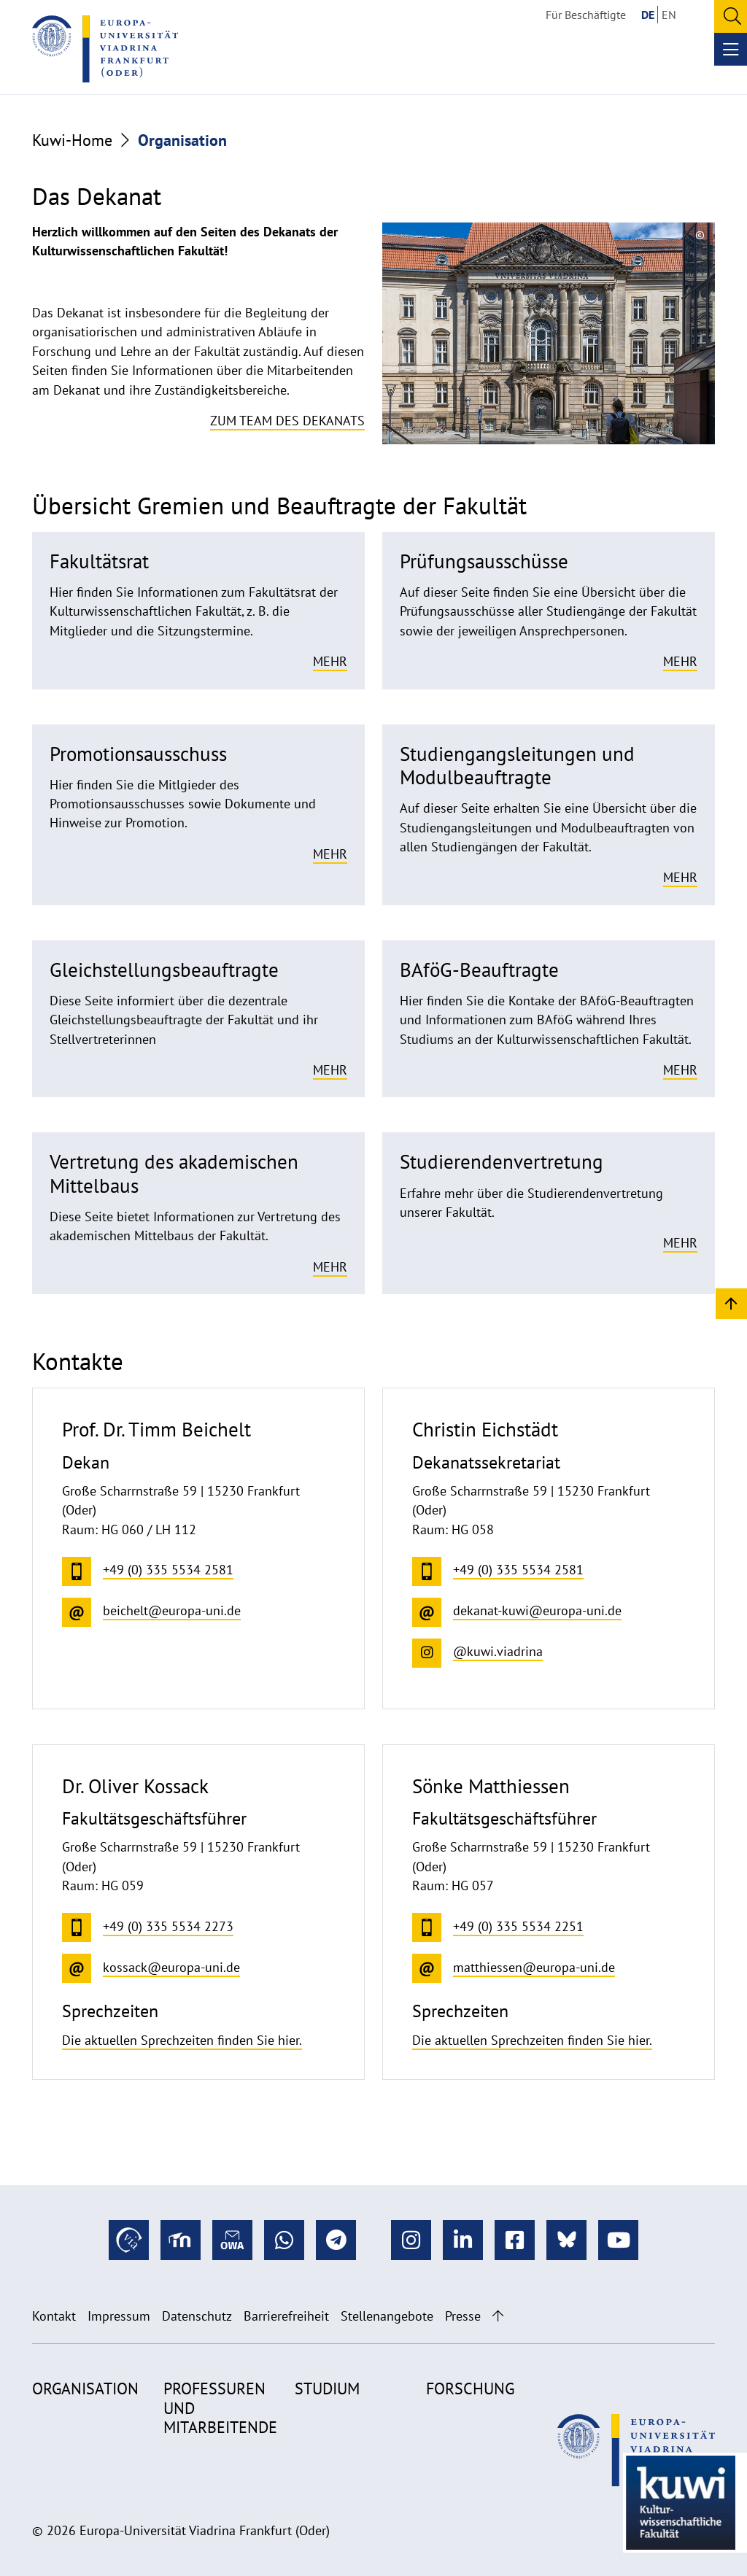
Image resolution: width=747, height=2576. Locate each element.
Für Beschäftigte (586, 14)
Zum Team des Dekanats (287, 420)
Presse (463, 2316)
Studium (327, 2388)
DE (647, 14)
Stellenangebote (387, 2316)
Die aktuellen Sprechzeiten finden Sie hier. (182, 2040)
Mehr (330, 661)
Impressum (119, 2316)
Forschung (470, 2388)
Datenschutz (197, 2316)
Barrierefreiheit (286, 2316)
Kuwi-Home (72, 140)
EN (669, 14)
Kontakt (54, 2316)
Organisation (85, 2388)
